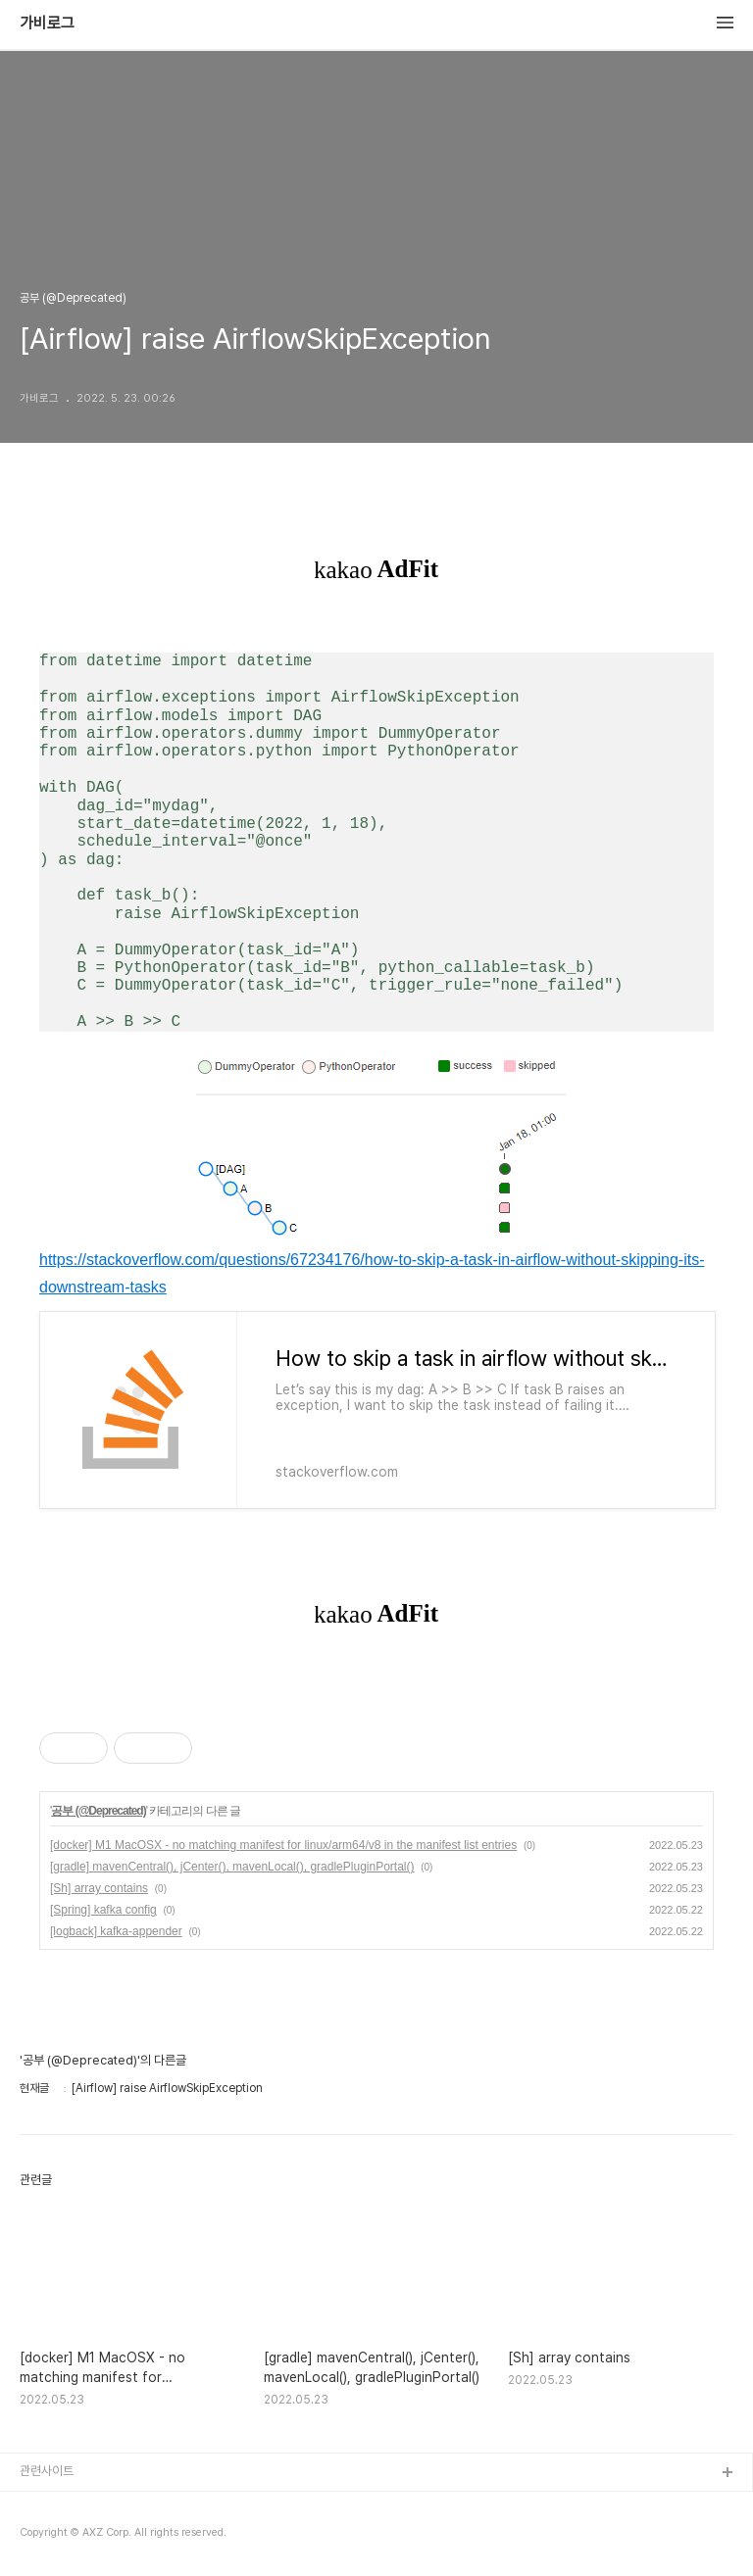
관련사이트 (47, 2470)
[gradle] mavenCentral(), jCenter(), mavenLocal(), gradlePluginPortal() (232, 1866)
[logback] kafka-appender (116, 1931)
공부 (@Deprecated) (98, 1811)
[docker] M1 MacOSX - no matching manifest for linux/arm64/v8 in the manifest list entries (283, 1845)
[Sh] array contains (99, 1888)
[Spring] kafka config (103, 1910)
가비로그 (47, 23)
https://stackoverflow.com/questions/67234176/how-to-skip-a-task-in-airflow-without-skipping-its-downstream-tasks (372, 1273)
